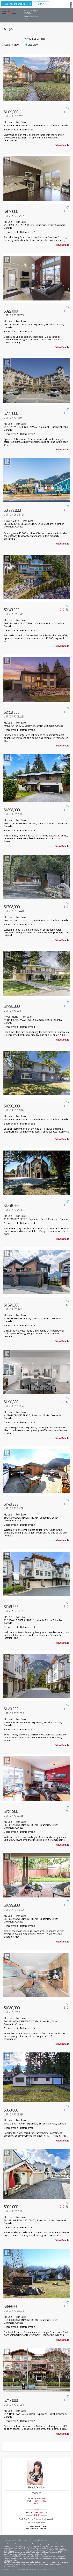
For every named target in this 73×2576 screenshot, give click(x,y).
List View (31, 44)
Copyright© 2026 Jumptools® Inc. (15, 2570)
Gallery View (10, 44)
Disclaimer (22, 2540)
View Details (62, 145)
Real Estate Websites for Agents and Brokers (41, 2570)
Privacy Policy (10, 2540)
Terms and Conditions (39, 2540)
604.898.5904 (40, 2498)
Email (26, 19)
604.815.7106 (33, 16)
